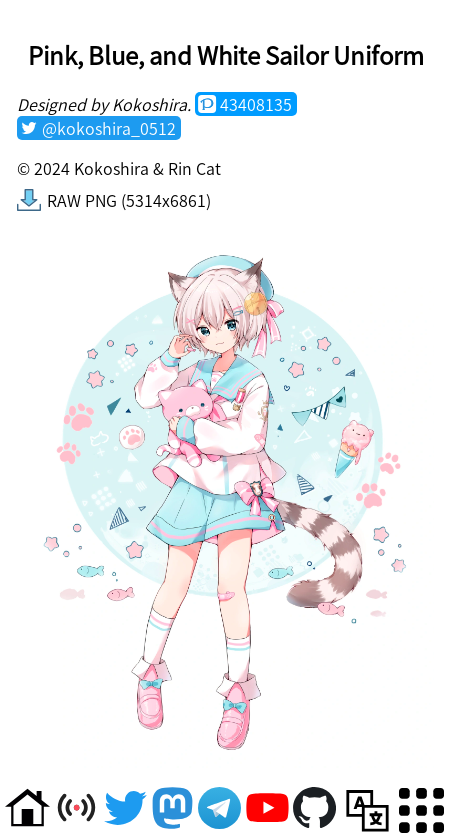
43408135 (256, 104)
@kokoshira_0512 (109, 128)
